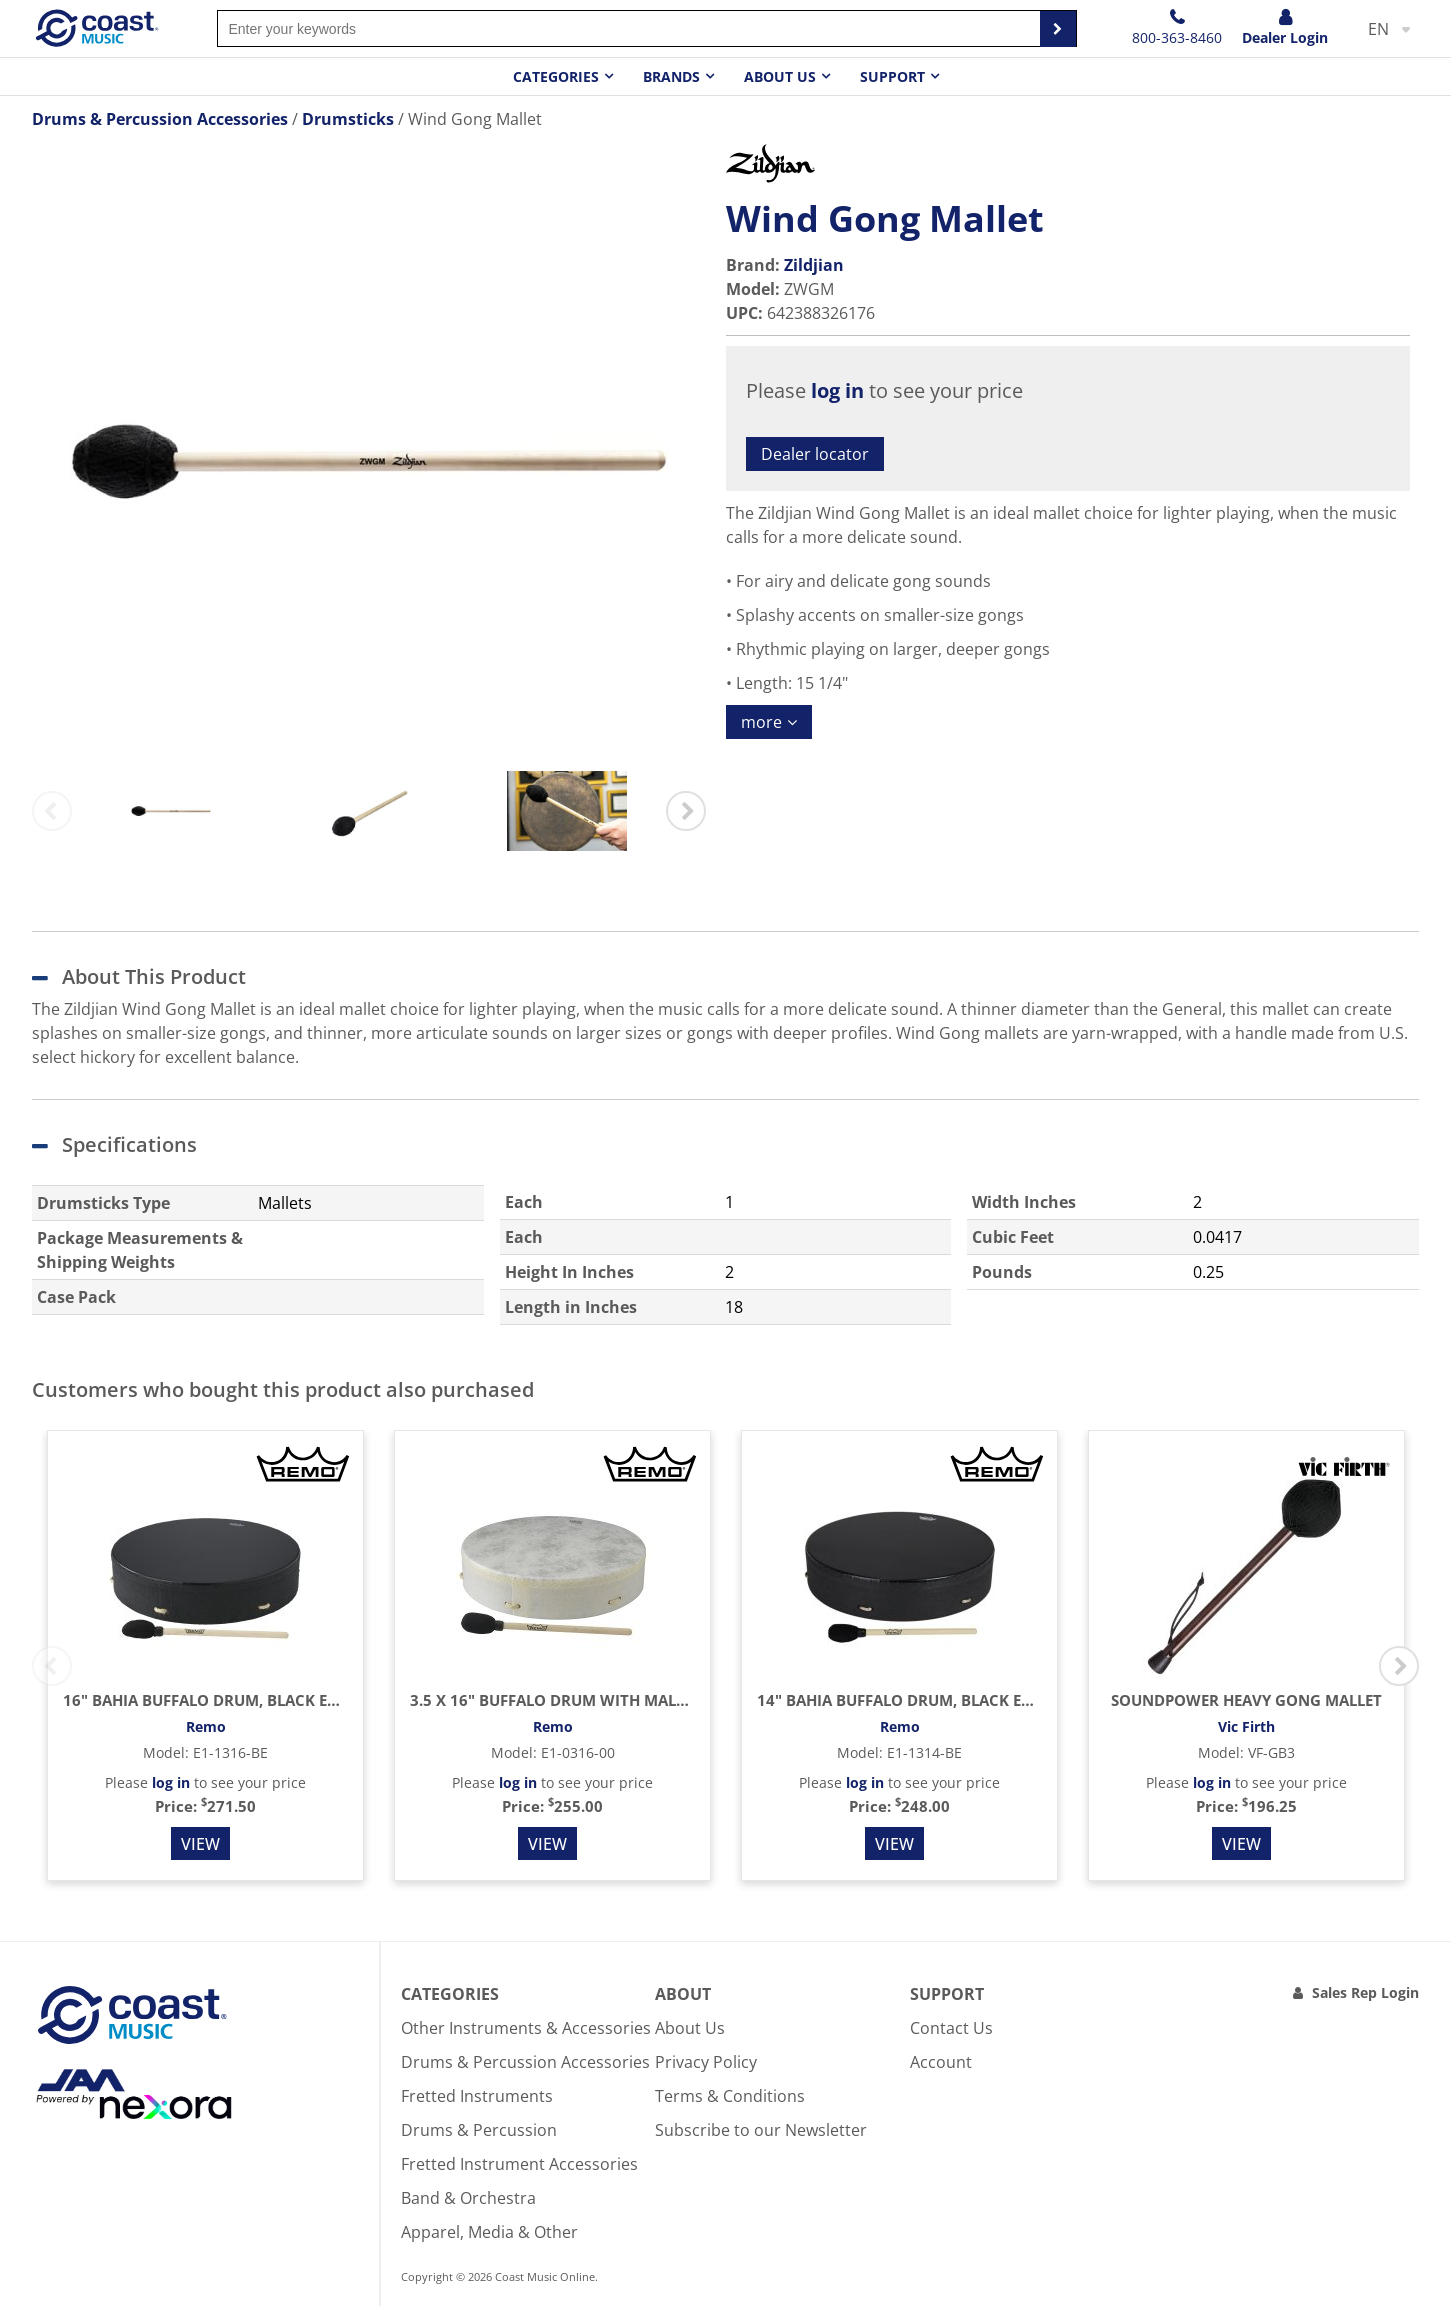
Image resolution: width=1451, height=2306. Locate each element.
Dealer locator (815, 454)
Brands (671, 76)
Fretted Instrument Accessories (519, 2164)
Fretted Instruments (477, 2096)
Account (941, 2062)
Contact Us (951, 2028)
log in (837, 390)
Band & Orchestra (468, 2198)
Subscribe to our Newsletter (761, 2130)
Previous (52, 811)
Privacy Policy (706, 2062)
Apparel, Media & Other (489, 2232)
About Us (690, 2028)
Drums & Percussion (479, 2130)
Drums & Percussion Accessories (525, 2062)
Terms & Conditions (730, 2096)
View (200, 1844)
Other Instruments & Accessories (526, 2028)
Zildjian (814, 265)
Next (686, 811)
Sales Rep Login (1365, 1992)
